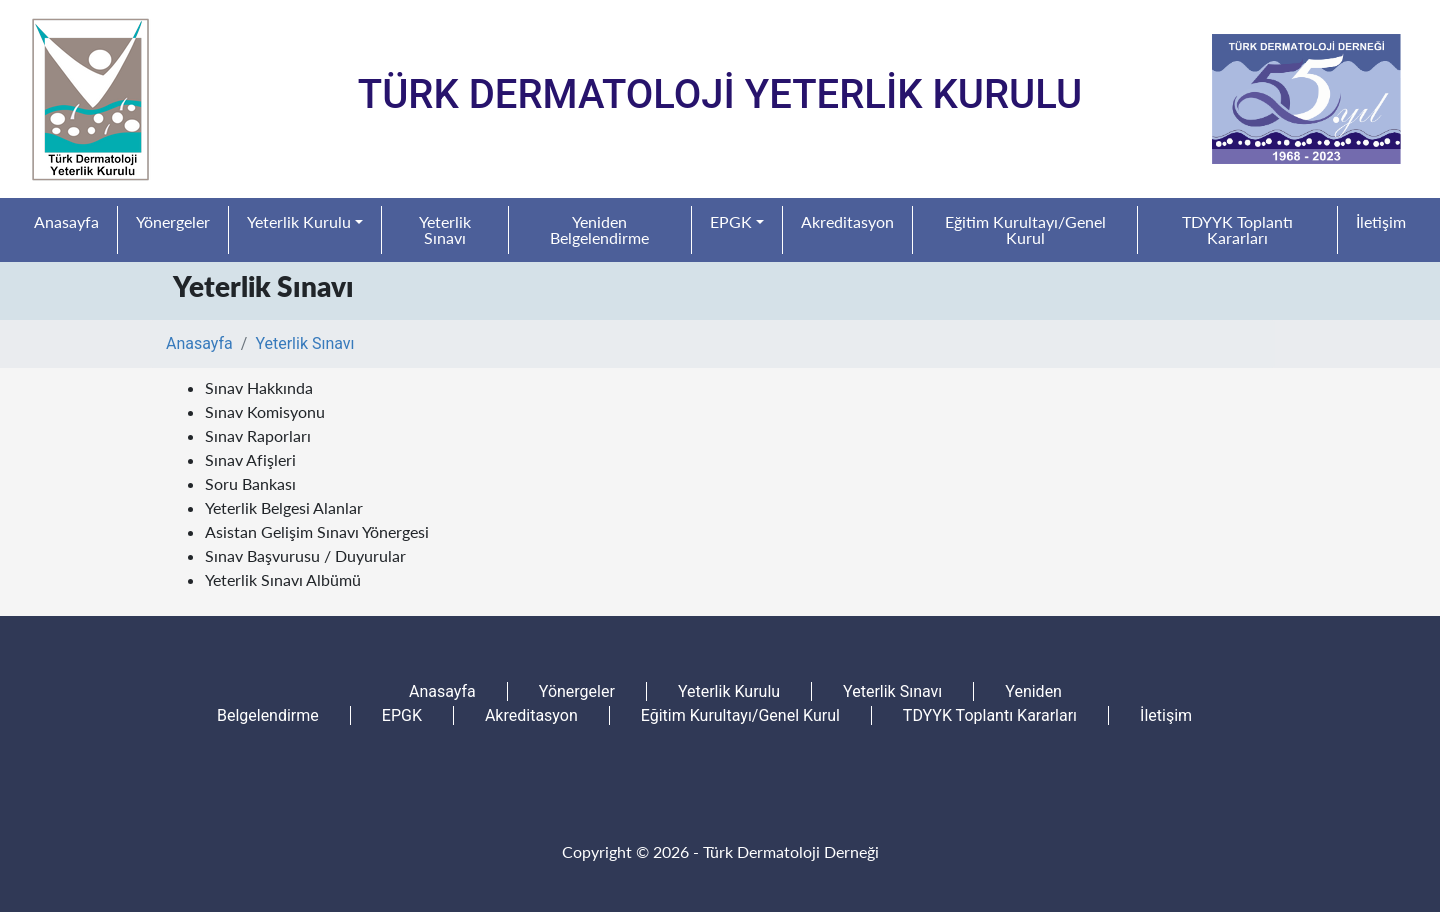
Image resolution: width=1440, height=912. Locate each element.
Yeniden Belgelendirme (599, 229)
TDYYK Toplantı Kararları (1237, 229)
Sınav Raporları (258, 435)
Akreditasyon (847, 221)
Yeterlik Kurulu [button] (299, 221)
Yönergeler (173, 221)
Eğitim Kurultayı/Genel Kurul (1025, 229)
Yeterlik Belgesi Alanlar (284, 507)
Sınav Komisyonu (265, 411)
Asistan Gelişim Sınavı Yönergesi (317, 531)
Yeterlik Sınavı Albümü (283, 579)
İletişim (1381, 221)
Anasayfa (66, 221)
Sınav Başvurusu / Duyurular (305, 555)
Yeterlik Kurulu (729, 691)
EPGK (402, 715)
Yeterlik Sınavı (445, 229)
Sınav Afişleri (250, 459)
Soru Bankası (250, 483)
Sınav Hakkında (259, 387)
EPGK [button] (731, 221)
